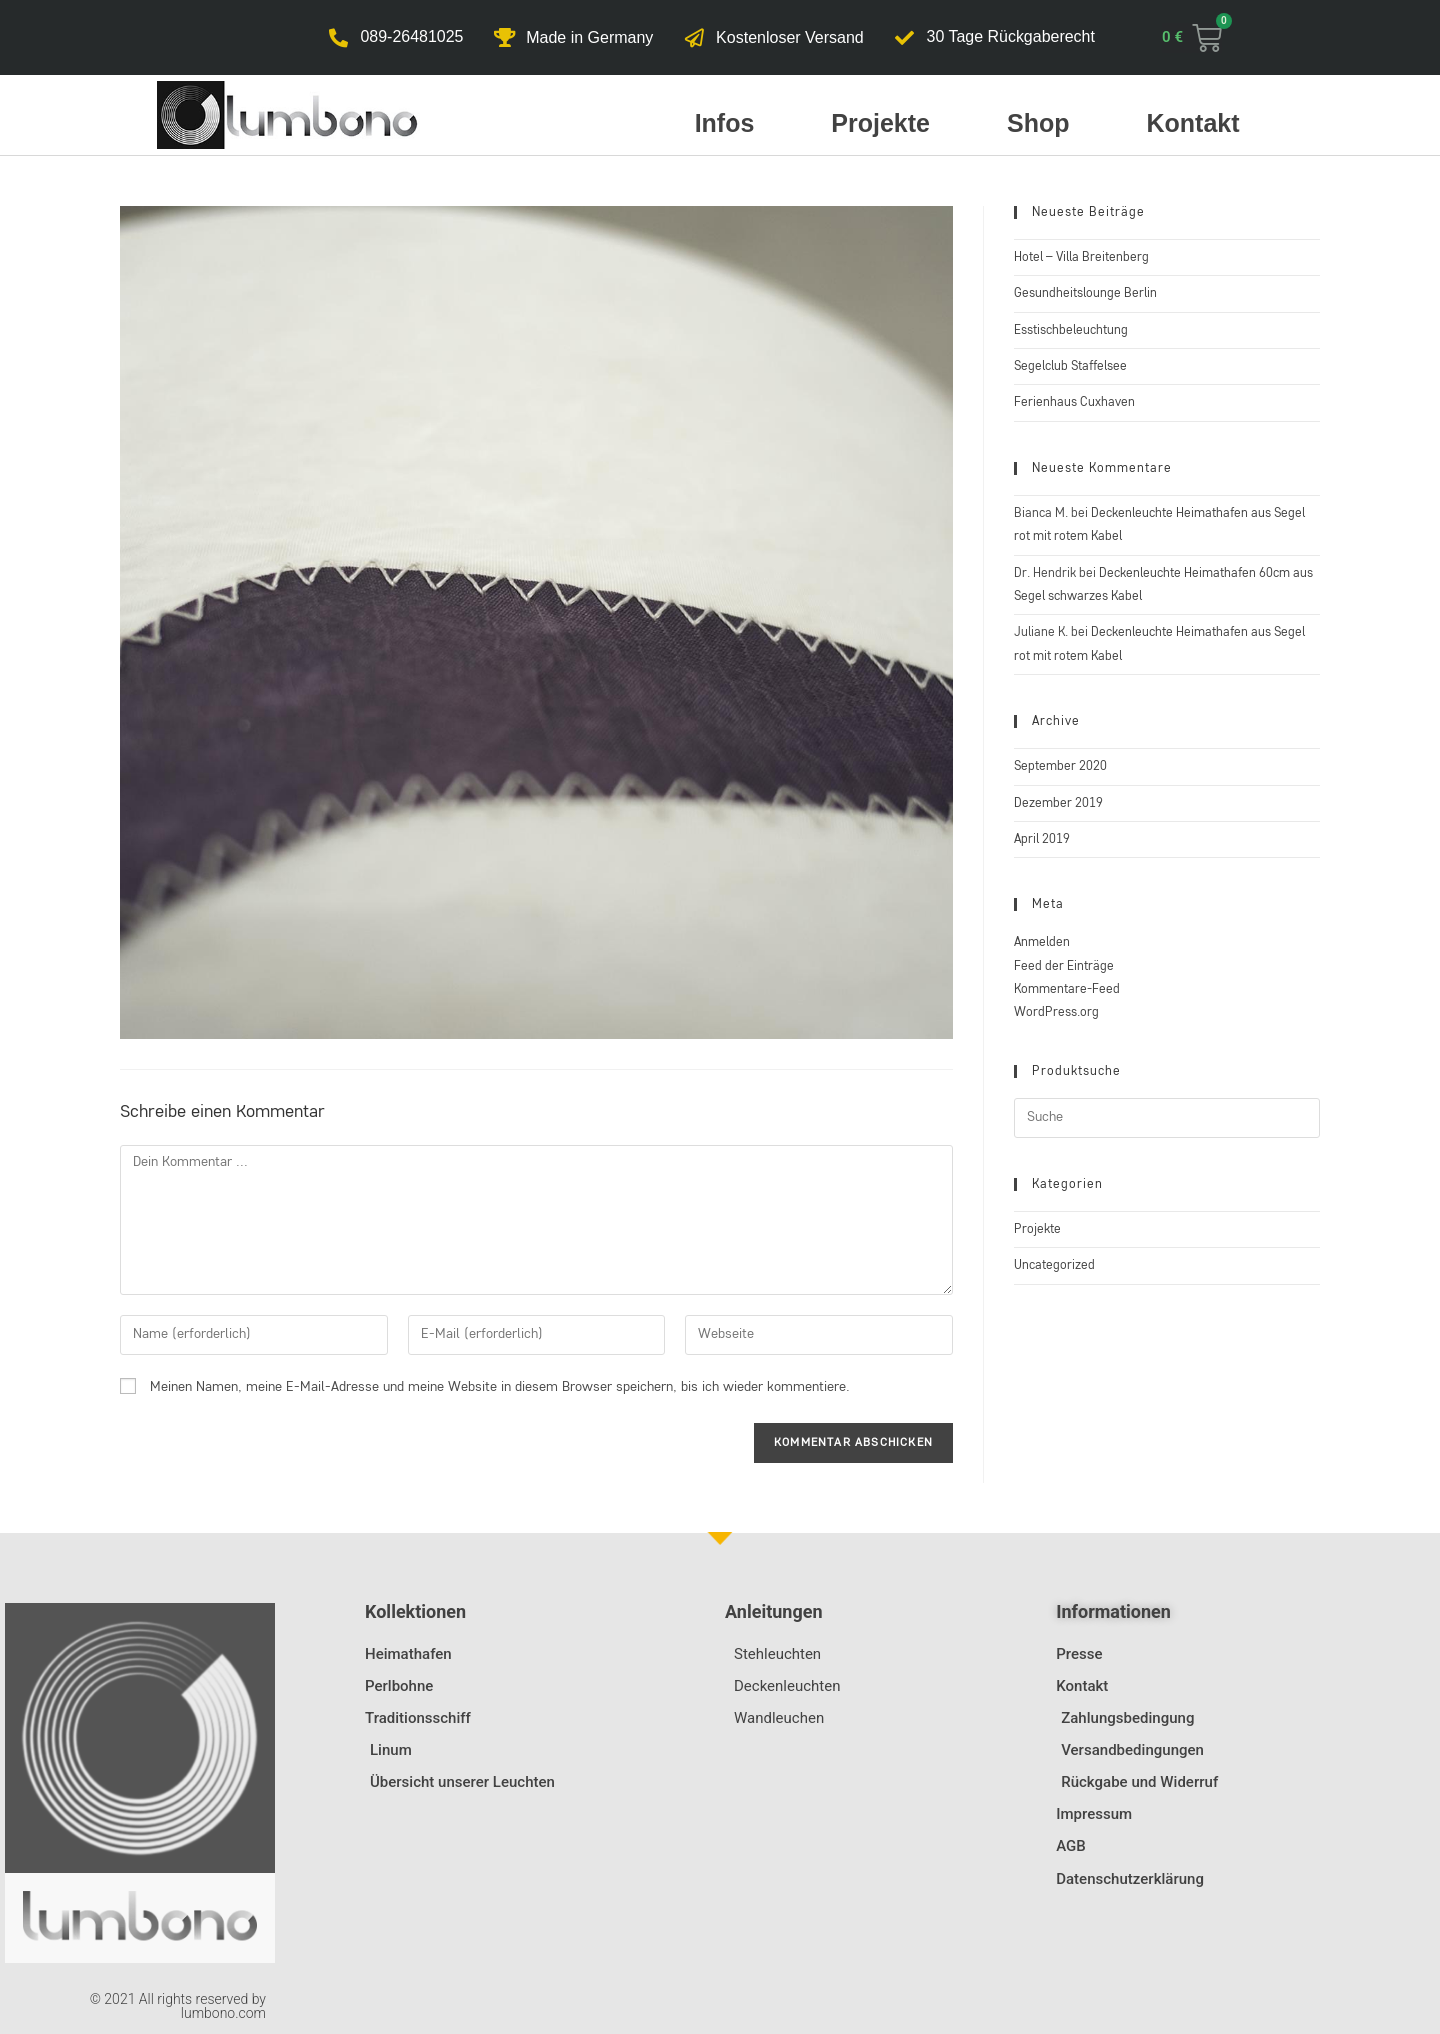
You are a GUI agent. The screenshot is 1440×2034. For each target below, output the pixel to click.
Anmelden (1042, 942)
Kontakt (1193, 123)
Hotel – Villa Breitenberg (1081, 257)
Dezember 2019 (1058, 803)
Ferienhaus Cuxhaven (1074, 402)
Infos (725, 123)
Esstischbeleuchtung (1071, 330)
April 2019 (1042, 839)
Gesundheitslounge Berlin (1085, 293)
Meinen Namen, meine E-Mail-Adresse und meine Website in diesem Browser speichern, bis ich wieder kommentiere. (500, 1387)
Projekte (880, 123)
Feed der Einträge (1064, 966)
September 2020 (1060, 766)
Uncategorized (1054, 1265)
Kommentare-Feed (1067, 989)
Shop (1038, 123)
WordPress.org (1056, 1012)
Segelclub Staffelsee (1070, 366)
